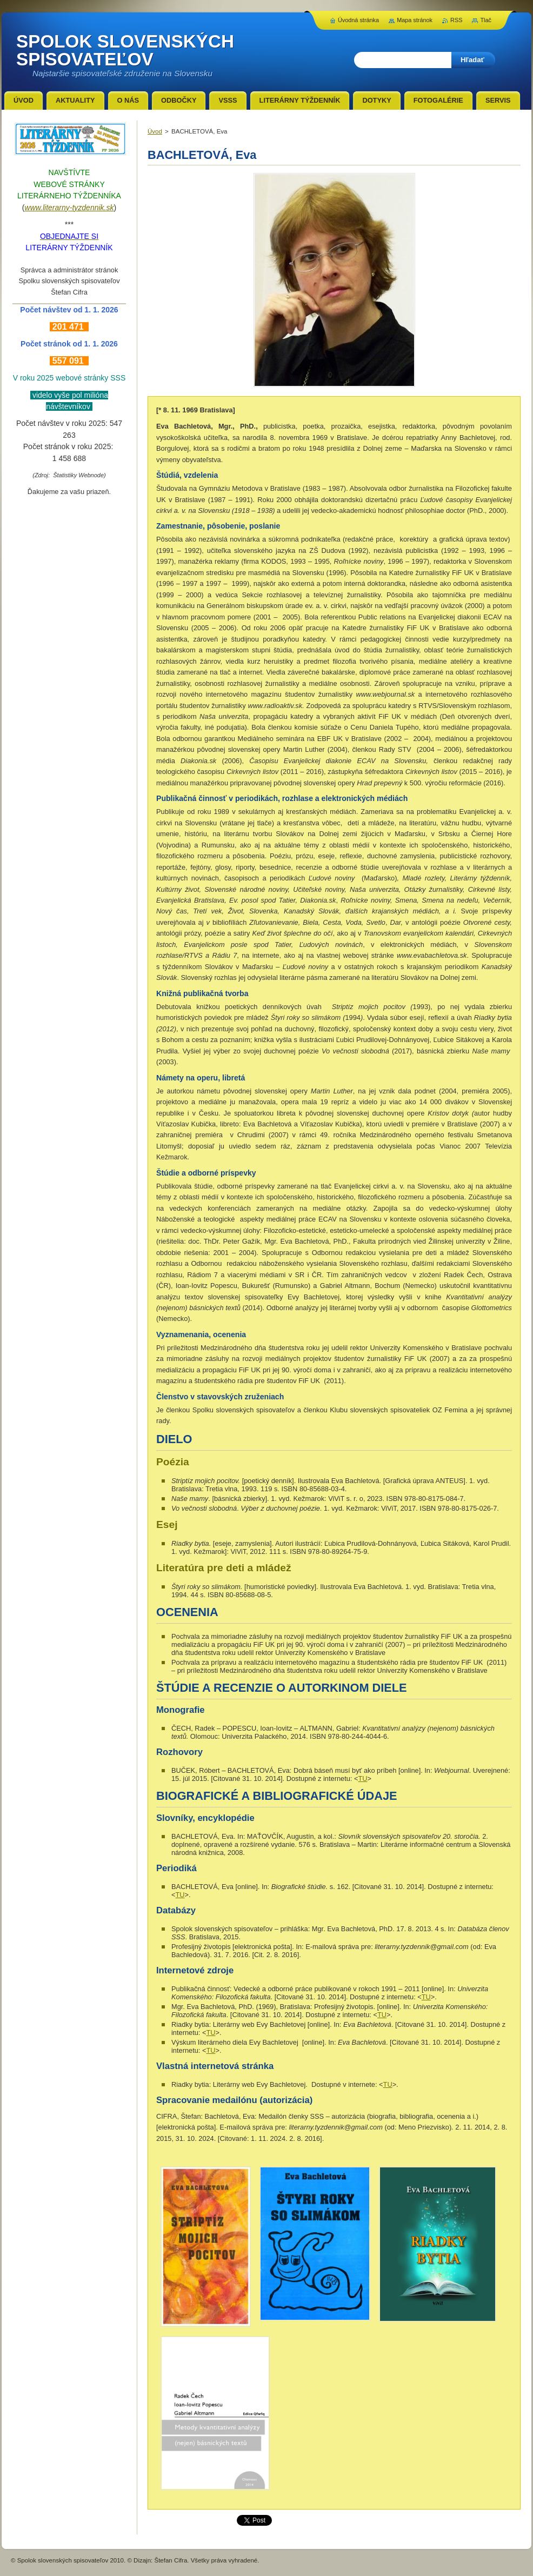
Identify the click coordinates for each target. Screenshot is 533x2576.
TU (362, 1778)
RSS (456, 20)
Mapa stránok (414, 20)
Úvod (155, 131)
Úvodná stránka (358, 20)
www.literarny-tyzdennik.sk (69, 207)
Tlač (485, 20)
